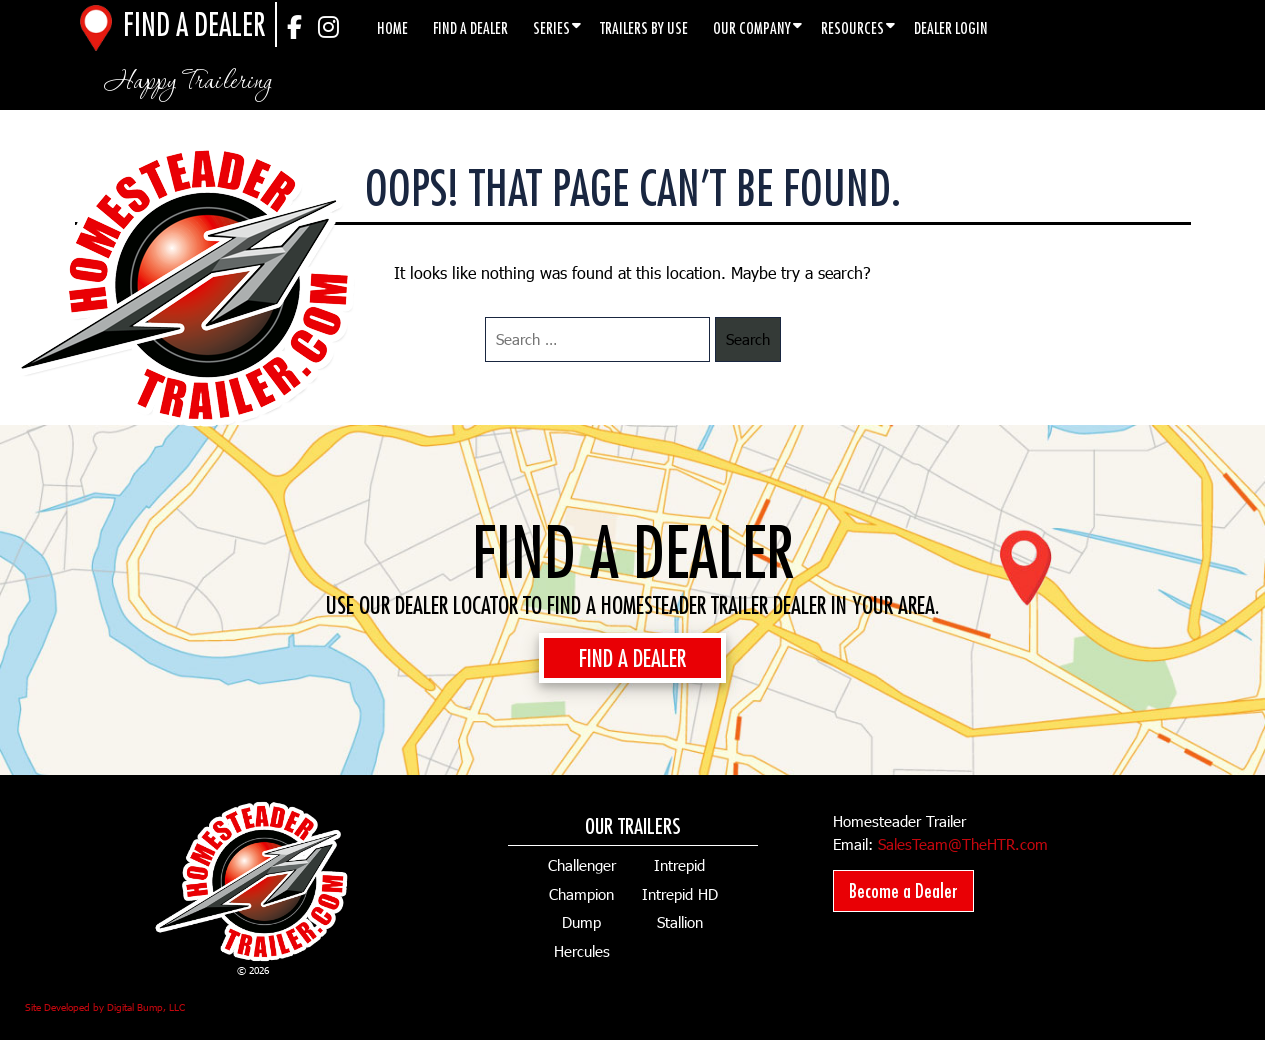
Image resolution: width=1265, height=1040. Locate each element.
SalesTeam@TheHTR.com (963, 844)
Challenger (582, 865)
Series (551, 27)
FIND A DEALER (632, 658)
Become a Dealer (903, 890)
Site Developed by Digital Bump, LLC (105, 1007)
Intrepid (679, 865)
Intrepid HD (680, 894)
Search (748, 339)
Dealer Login (951, 27)
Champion (581, 894)
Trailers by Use (644, 27)
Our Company (752, 27)
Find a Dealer (470, 27)
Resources (852, 27)
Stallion (680, 922)
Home (392, 27)
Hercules (582, 951)
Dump (581, 922)
